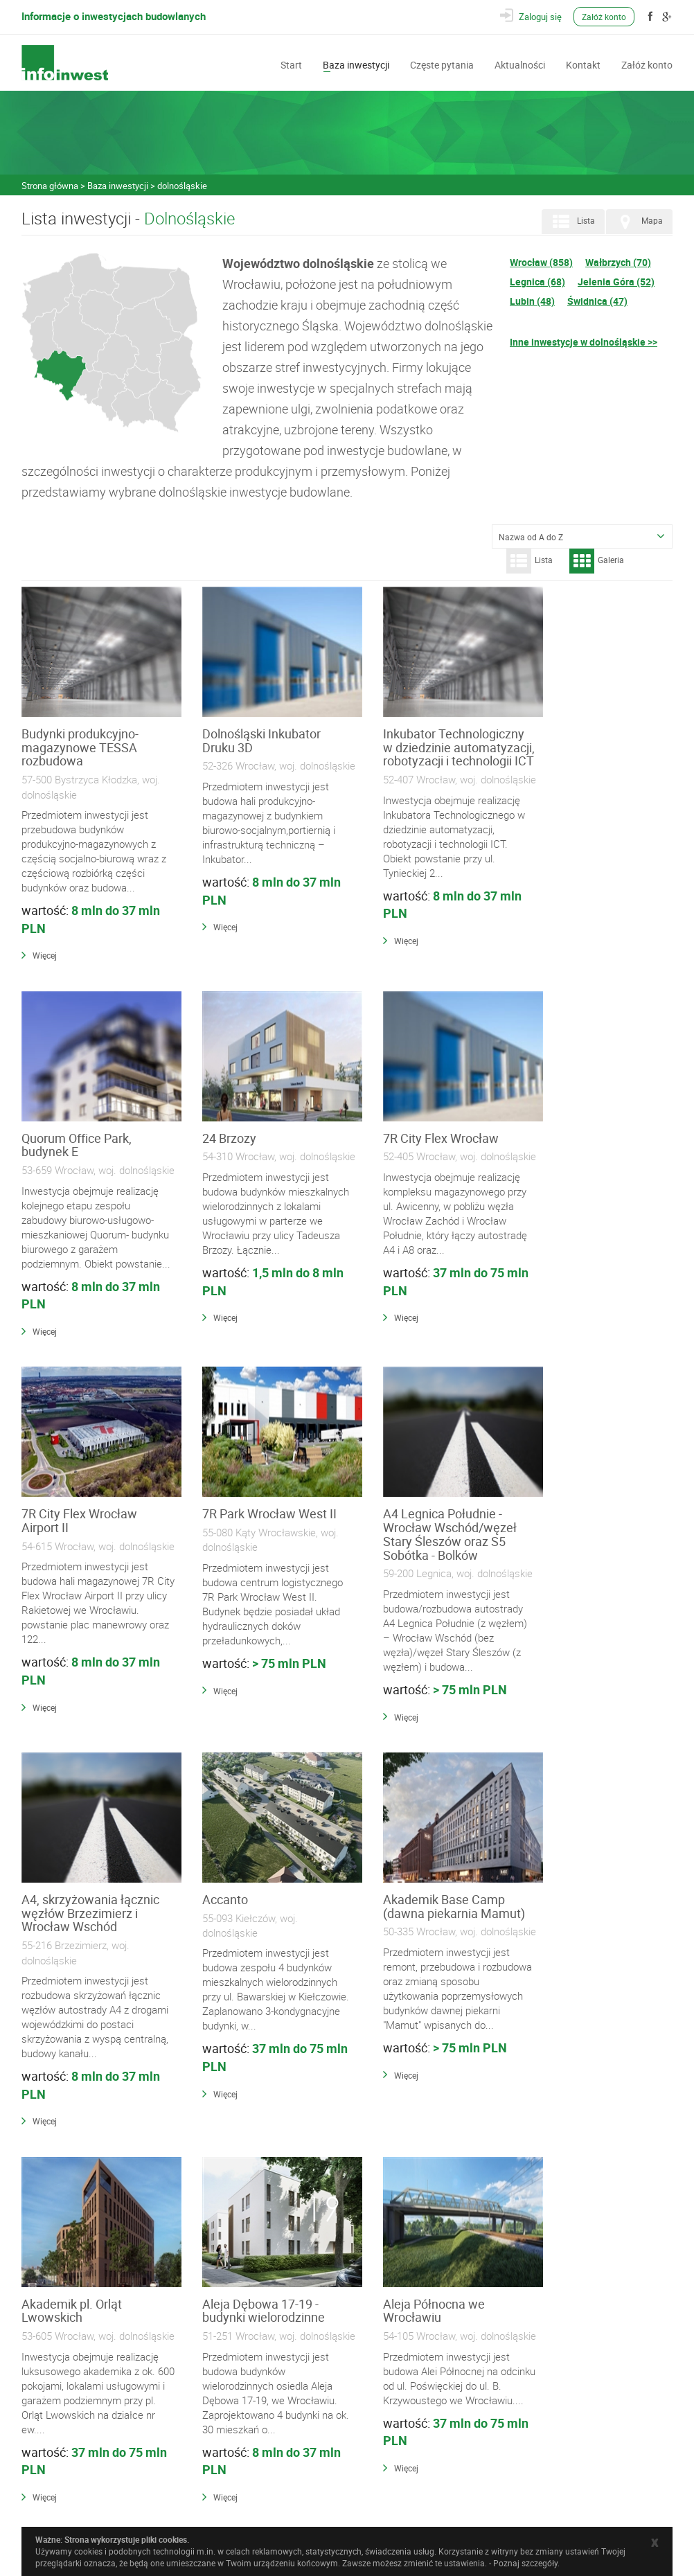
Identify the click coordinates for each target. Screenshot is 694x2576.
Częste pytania (442, 64)
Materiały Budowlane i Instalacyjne (264, 2360)
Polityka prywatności (239, 2469)
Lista (572, 221)
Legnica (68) (537, 281)
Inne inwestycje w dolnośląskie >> (583, 341)
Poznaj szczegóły (525, 2562)
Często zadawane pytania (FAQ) (259, 2440)
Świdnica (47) (597, 301)
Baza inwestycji (356, 64)
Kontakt (583, 64)
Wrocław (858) (541, 262)
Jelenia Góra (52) (616, 281)
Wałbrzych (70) (618, 262)
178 (474, 2261)
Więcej (45, 955)
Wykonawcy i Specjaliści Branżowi (263, 2375)
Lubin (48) (532, 301)
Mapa (638, 221)
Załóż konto (604, 16)
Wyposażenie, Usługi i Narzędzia (260, 2389)
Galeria (596, 561)
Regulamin (221, 2454)
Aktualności (520, 64)
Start (291, 64)
